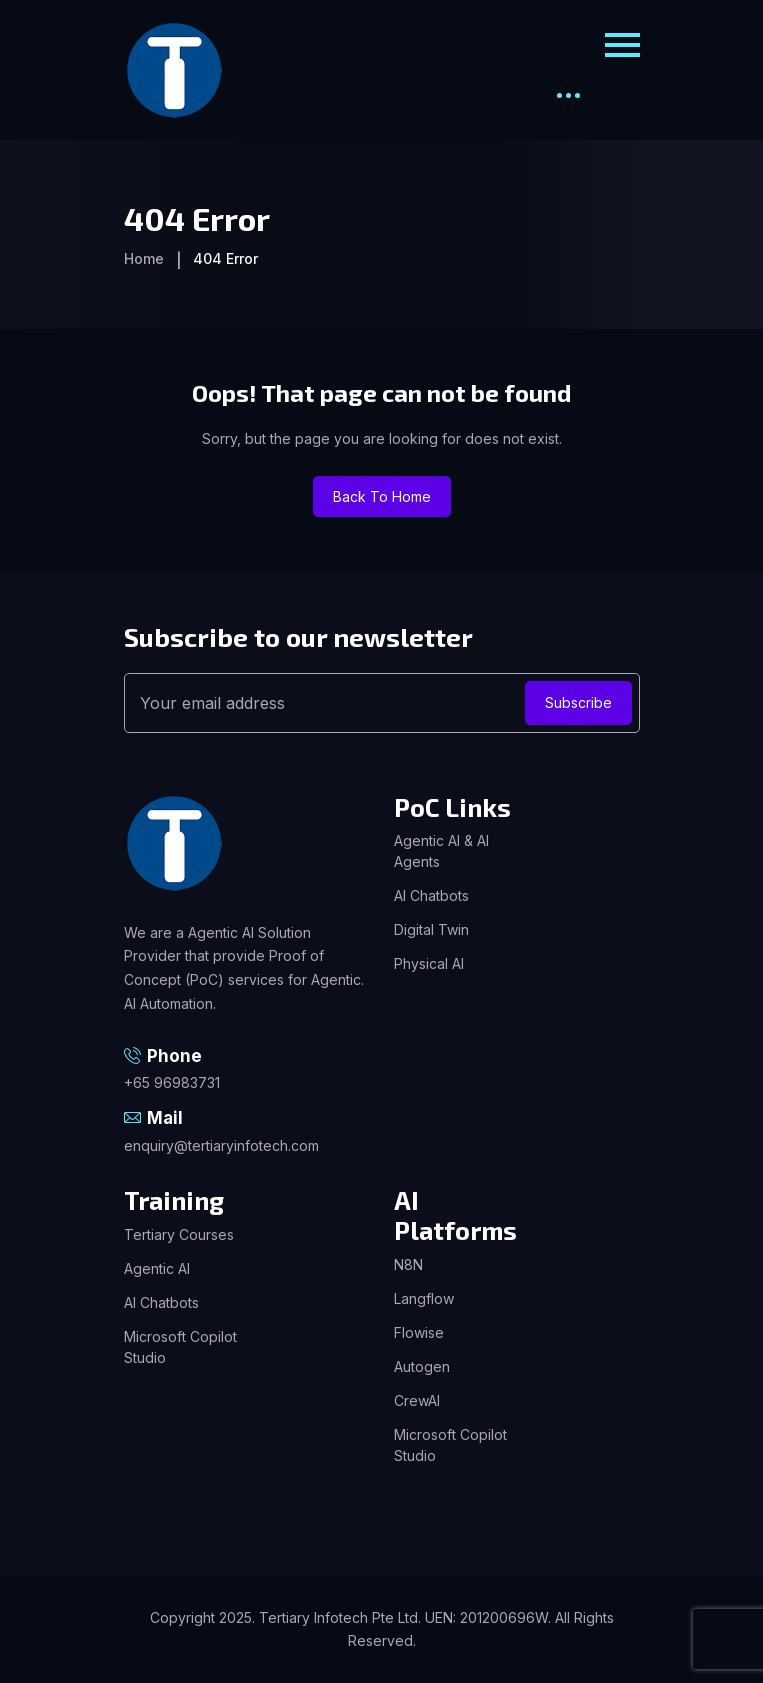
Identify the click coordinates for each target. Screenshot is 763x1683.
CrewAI (417, 1400)
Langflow (424, 1298)
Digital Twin (431, 929)
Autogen (422, 1366)
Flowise (419, 1332)
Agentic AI (157, 1268)
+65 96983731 (172, 1082)
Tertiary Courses (179, 1234)
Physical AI (429, 963)
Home (144, 258)
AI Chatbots (431, 895)
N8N (408, 1264)
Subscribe (578, 702)
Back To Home (382, 496)
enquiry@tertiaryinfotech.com (221, 1145)
